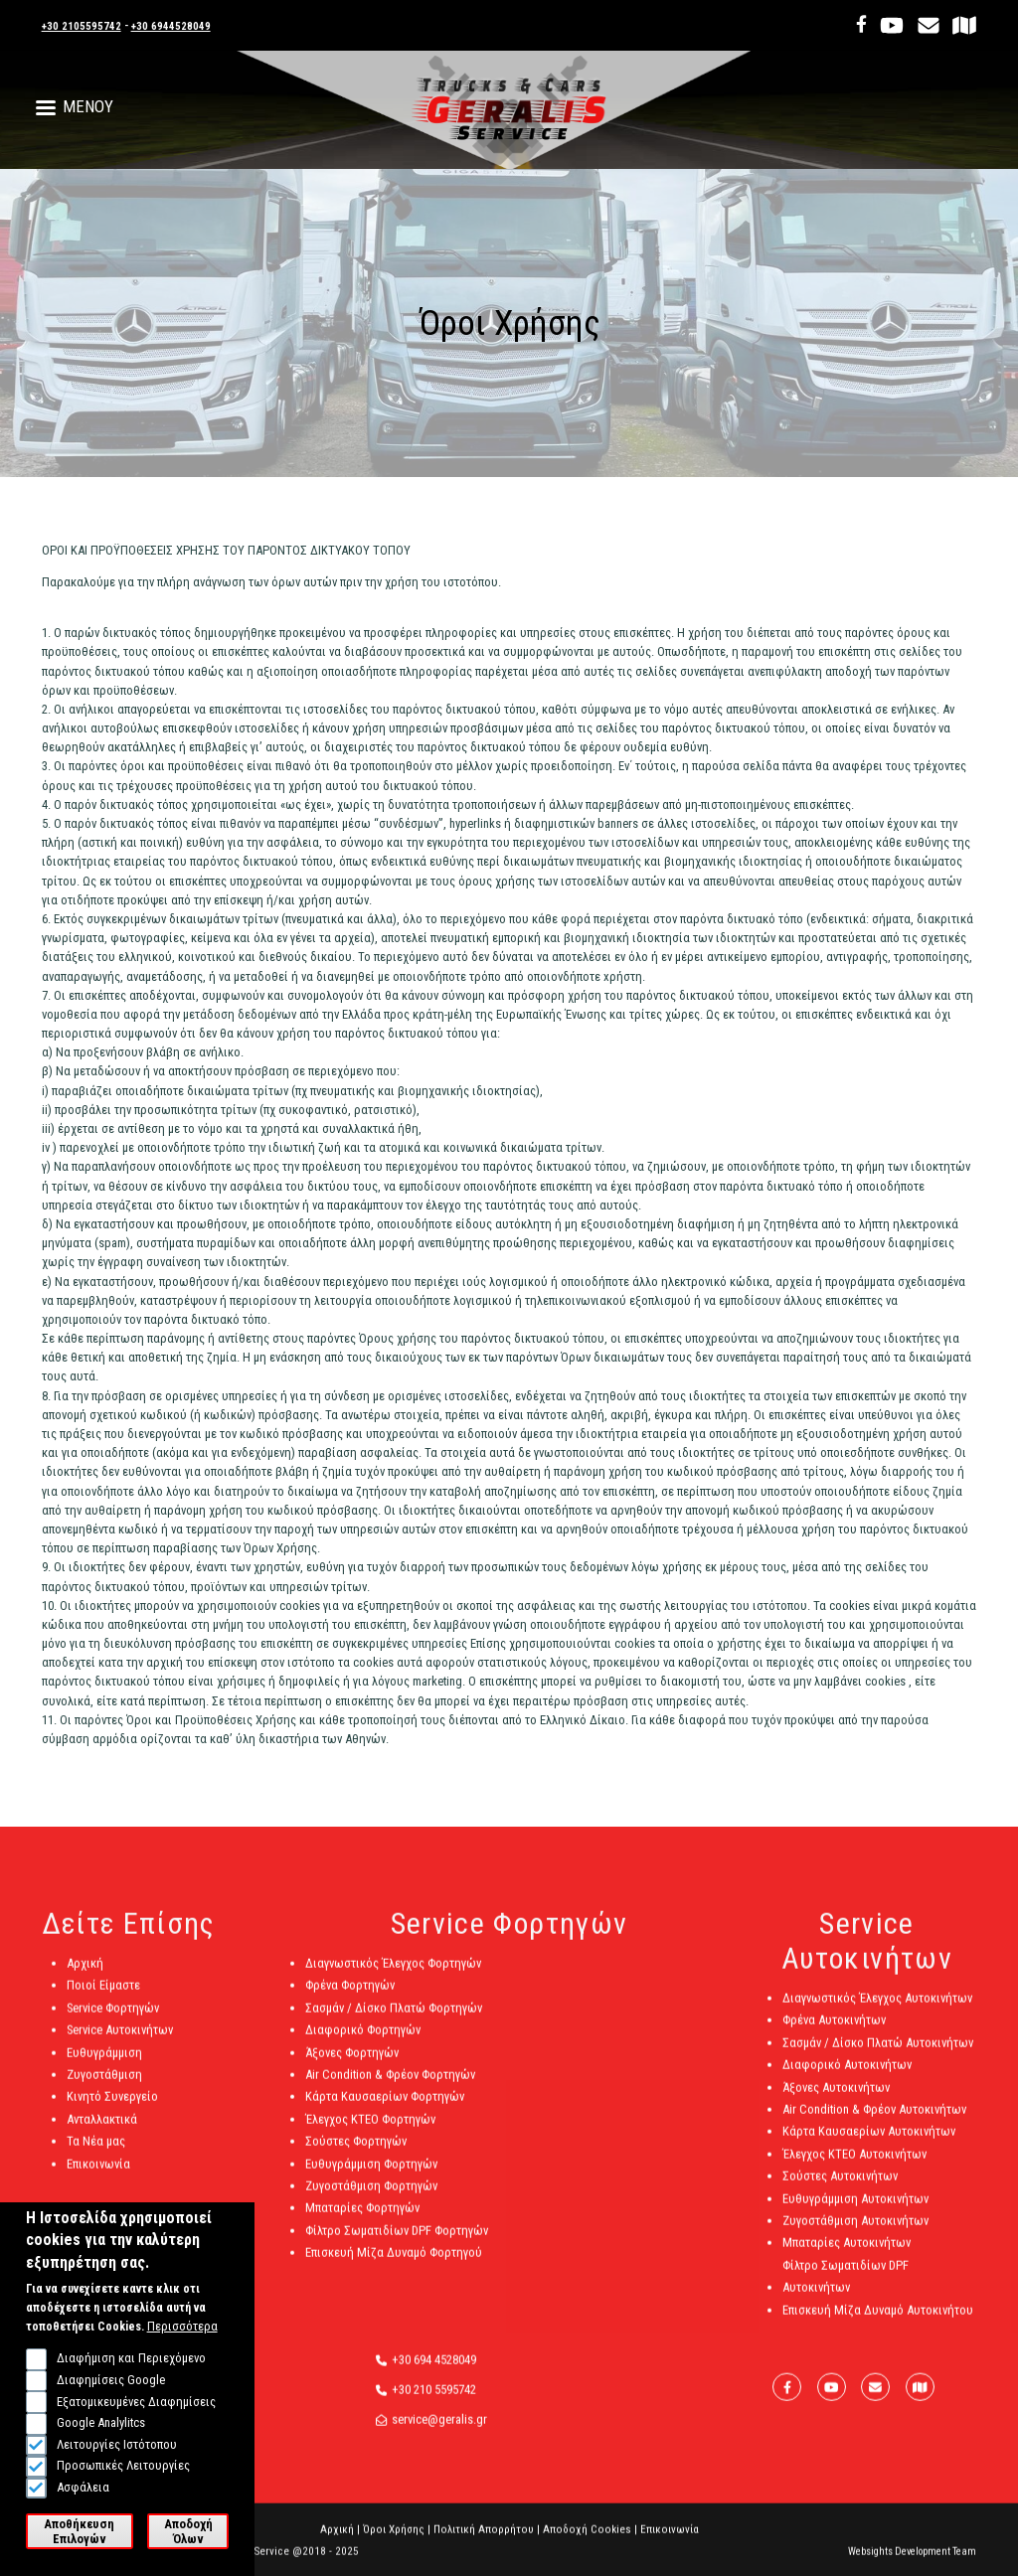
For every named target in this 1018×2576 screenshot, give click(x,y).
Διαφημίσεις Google (111, 2384)
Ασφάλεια (83, 2491)
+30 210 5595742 (434, 2402)
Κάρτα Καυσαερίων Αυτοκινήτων (868, 2144)
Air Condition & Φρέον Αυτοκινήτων (874, 2122)
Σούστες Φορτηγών (356, 2154)
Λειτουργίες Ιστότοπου (117, 2448)
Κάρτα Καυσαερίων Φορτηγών (384, 2109)
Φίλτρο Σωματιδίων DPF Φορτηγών (396, 2242)
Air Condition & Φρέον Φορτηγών (390, 2087)
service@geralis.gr (439, 2432)
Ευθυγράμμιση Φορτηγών (371, 2176)
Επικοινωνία (98, 2176)
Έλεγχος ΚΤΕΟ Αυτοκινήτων (854, 2166)
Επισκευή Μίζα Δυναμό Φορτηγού (393, 2265)
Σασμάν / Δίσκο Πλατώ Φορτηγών (393, 2020)
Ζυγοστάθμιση (104, 2087)
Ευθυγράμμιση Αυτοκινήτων (855, 2210)
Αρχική (85, 1976)
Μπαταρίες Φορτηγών (362, 2220)
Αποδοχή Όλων (188, 2535)
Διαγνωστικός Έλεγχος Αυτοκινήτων (877, 2011)
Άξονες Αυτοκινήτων (836, 2099)
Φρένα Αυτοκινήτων (834, 2032)
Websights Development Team (912, 2564)
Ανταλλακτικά (102, 2131)
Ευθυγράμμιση (104, 2064)
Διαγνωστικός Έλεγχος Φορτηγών (393, 1976)
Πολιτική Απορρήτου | (486, 2542)
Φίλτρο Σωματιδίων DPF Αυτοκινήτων (845, 2288)
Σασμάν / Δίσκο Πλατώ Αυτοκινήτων (877, 2055)
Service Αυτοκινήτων (120, 2042)
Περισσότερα (182, 2331)
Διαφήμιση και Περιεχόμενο (131, 2362)
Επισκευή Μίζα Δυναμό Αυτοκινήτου (877, 2322)
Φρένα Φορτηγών (350, 1998)
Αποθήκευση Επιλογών (79, 2535)
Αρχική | (340, 2542)
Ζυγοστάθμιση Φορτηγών (371, 2198)
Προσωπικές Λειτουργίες (123, 2470)
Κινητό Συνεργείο (112, 2109)
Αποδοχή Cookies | (590, 2542)
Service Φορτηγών (113, 2020)
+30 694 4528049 (434, 2371)
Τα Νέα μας (96, 2154)
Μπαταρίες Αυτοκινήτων (846, 2255)
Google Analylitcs (101, 2427)
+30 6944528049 (193, 25)
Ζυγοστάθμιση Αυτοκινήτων (855, 2233)
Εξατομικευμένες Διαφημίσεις (136, 2405)
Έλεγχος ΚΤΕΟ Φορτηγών (370, 2131)
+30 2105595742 (89, 25)
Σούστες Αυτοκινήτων (840, 2188)
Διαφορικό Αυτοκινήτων (847, 2077)
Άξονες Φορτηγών (352, 2064)
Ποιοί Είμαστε (103, 1998)
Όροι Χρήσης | (396, 2542)
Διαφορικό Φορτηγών (363, 2042)
